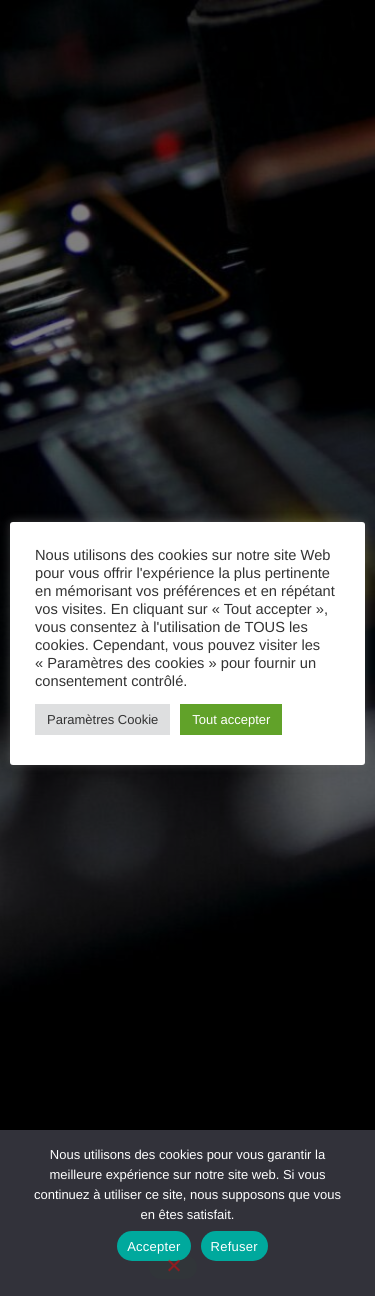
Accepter (153, 1246)
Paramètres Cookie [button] (102, 719)
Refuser (234, 1246)
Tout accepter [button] (231, 719)
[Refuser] (173, 1267)
